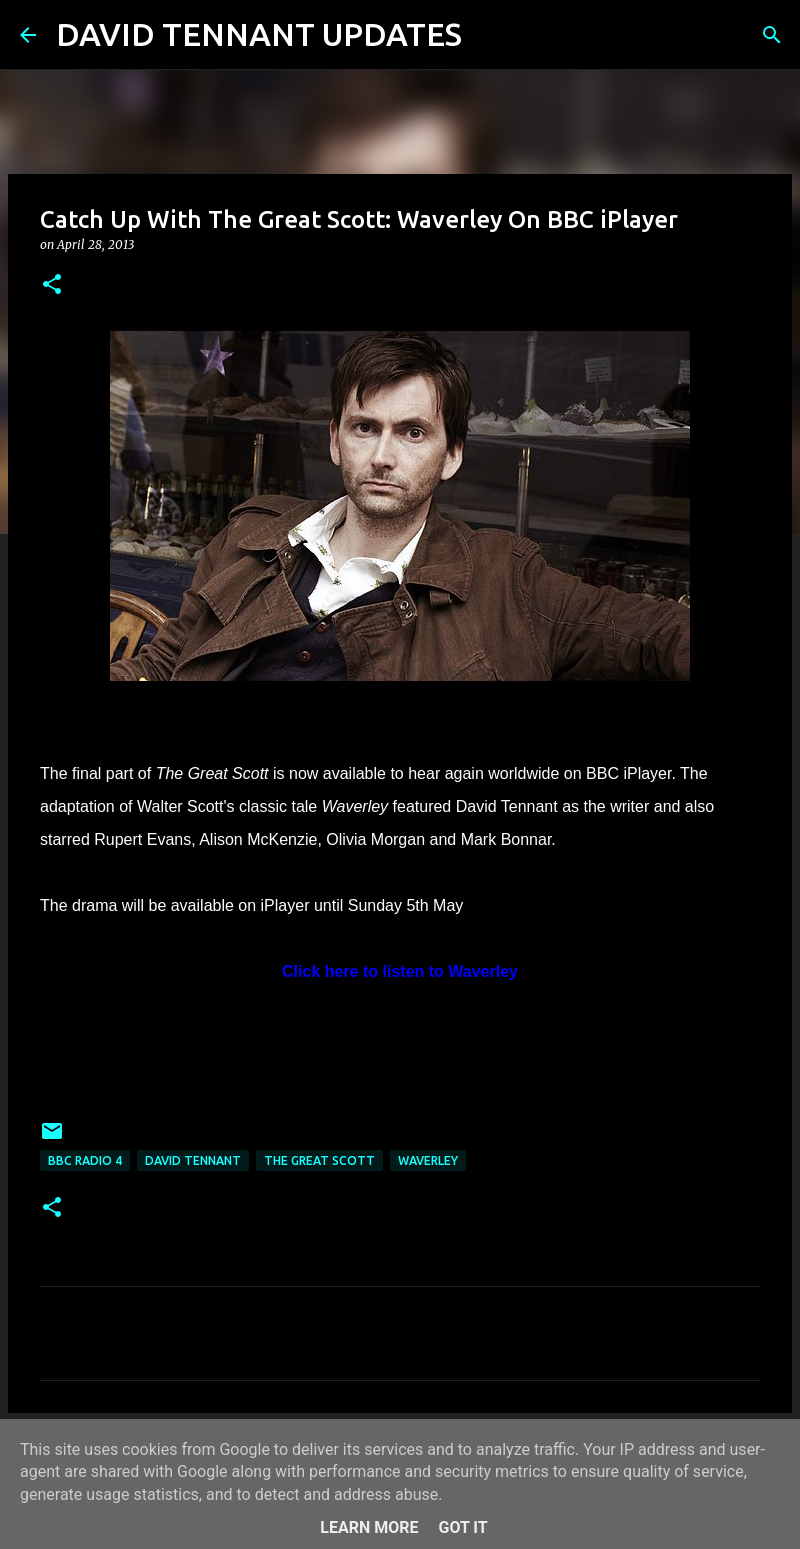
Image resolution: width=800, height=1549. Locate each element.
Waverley (428, 1160)
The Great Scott (319, 1160)
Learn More (369, 1527)
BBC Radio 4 (85, 1160)
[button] (52, 285)
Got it (462, 1527)
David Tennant (193, 1160)
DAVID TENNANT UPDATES (259, 34)
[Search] (490, 35)
